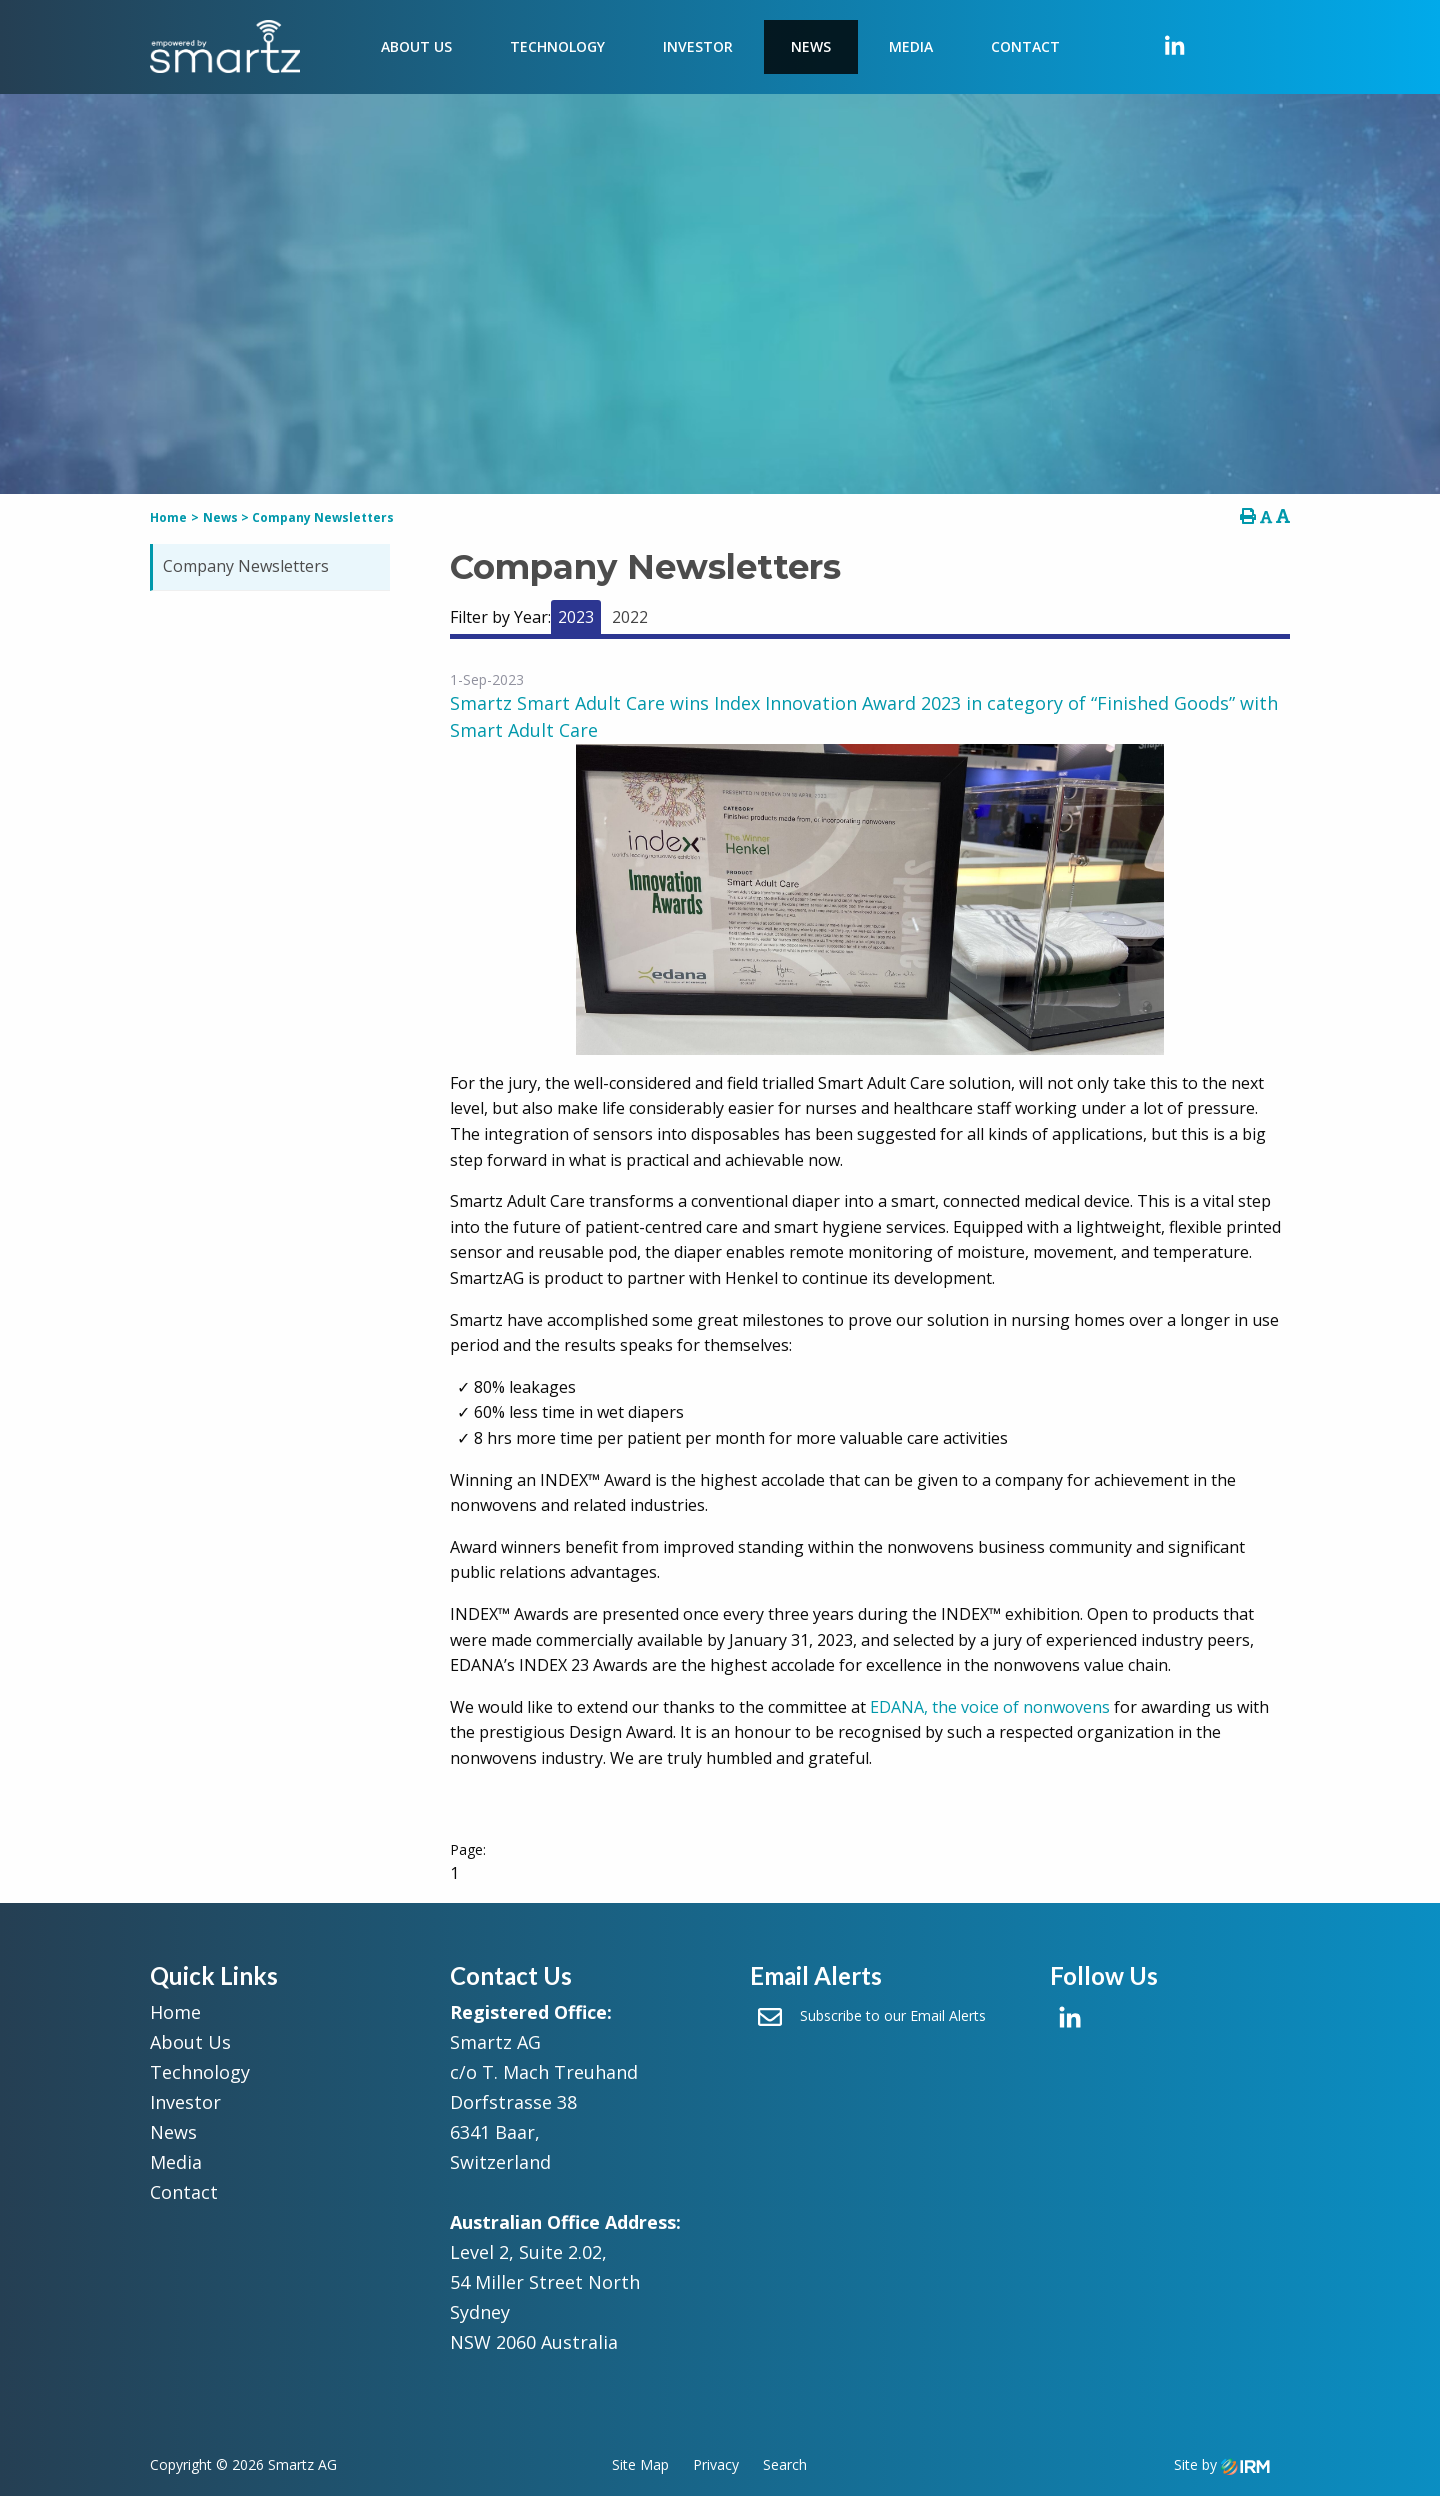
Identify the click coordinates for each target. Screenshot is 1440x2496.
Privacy (716, 2464)
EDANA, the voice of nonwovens (990, 1707)
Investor (698, 46)
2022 (630, 617)
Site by (1222, 2464)
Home (175, 2012)
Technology (557, 46)
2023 (576, 617)
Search (785, 2464)
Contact (1025, 46)
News (811, 46)
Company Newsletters (246, 566)
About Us (416, 46)
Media (911, 46)
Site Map (640, 2464)
